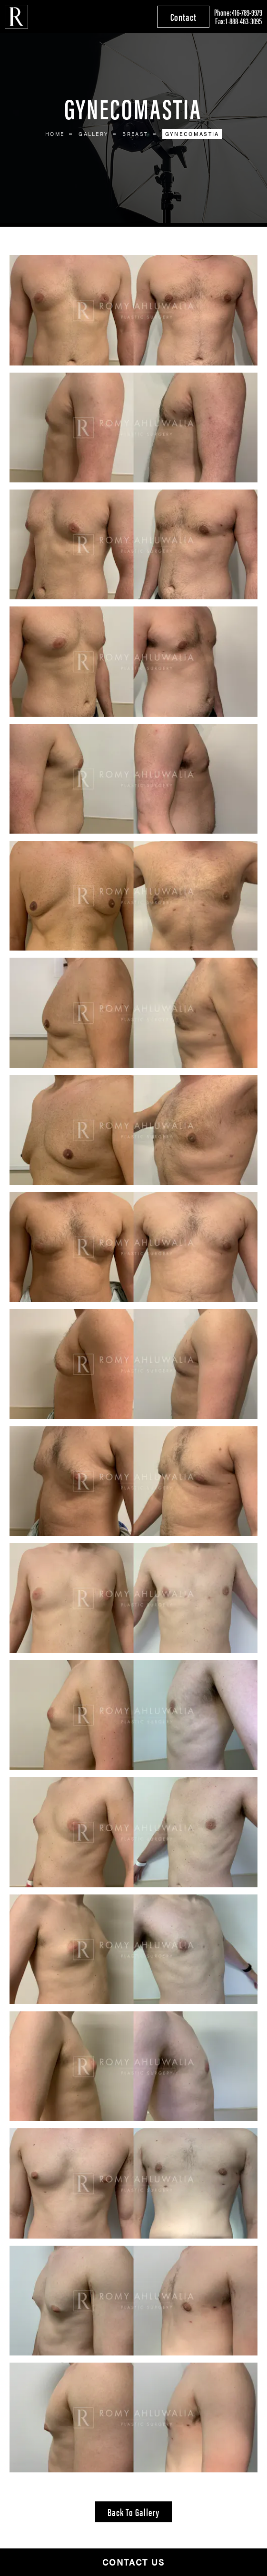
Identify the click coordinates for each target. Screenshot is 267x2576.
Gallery (93, 133)
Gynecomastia (192, 133)
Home (54, 133)
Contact (183, 16)
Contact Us (133, 2562)
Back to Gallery (133, 2511)
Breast (135, 133)
